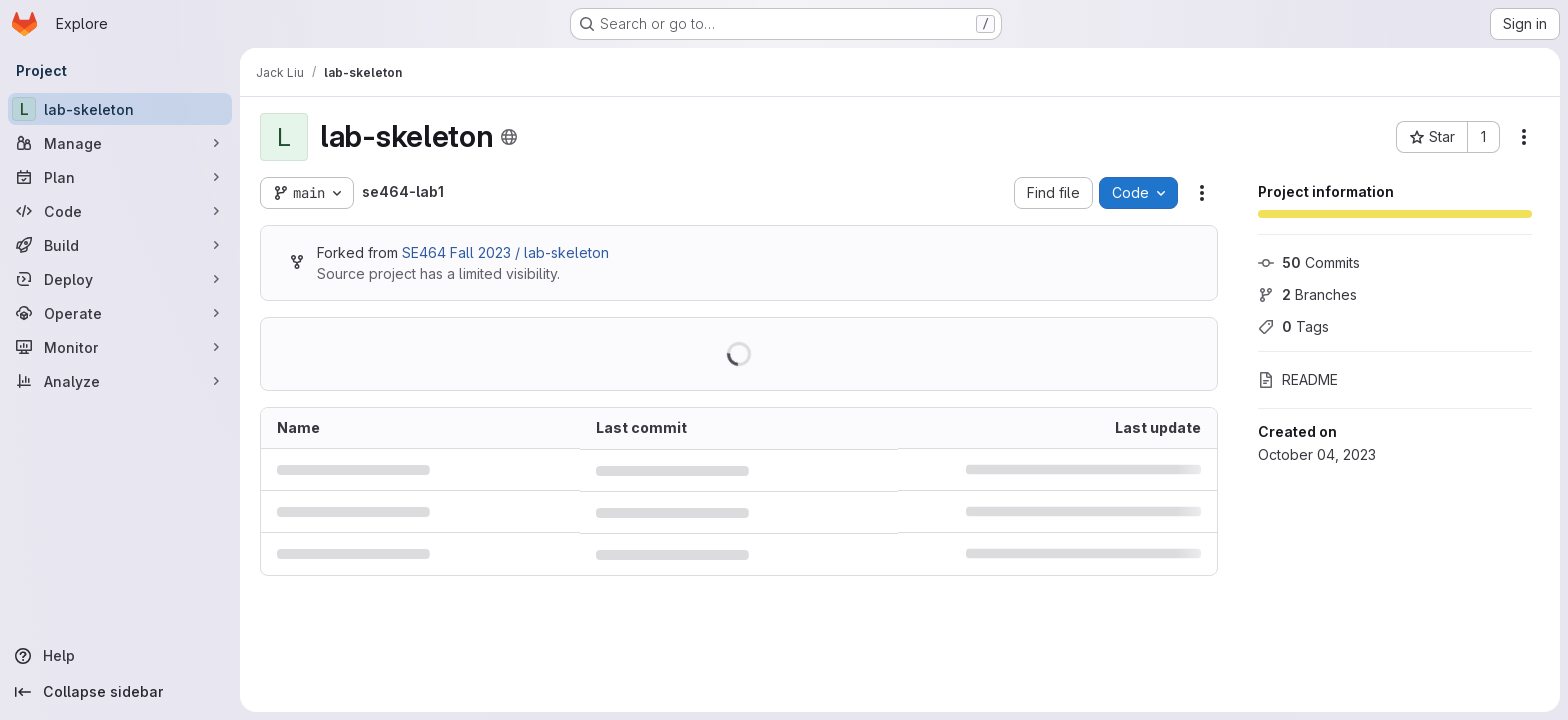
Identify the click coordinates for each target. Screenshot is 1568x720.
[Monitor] (120, 347)
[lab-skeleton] (120, 109)
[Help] (120, 656)
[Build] (120, 245)
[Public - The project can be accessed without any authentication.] (509, 137)
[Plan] (120, 177)
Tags (1293, 326)
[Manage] (120, 143)
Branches (1307, 294)
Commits (1309, 262)
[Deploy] (120, 279)
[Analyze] (120, 381)
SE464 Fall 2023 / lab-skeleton (505, 252)
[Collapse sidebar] (120, 692)
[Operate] (120, 313)
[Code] (120, 211)
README (1298, 379)
